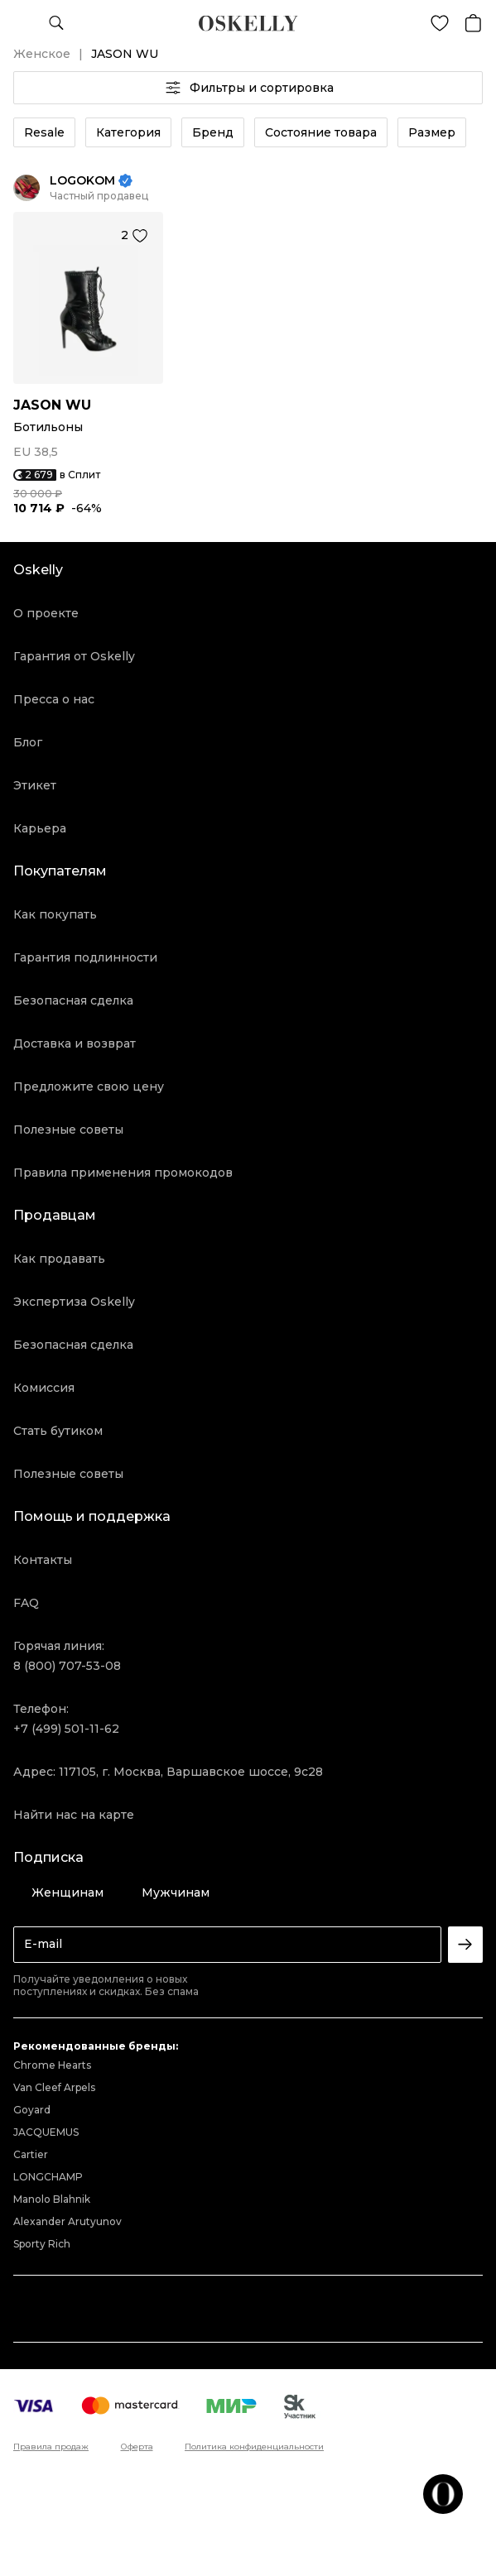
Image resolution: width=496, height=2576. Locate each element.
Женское (41, 53)
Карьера (39, 828)
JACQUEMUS (46, 2132)
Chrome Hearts (52, 2065)
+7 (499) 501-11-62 (66, 1728)
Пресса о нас (53, 699)
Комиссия (44, 1387)
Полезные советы (68, 1129)
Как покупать (55, 914)
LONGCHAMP (48, 2177)
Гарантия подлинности (85, 957)
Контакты (42, 1559)
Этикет (34, 785)
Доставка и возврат (74, 1043)
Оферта (137, 2447)
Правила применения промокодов (123, 1172)
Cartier (30, 2154)
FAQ (26, 1602)
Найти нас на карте (73, 1814)
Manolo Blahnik (51, 2199)
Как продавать (59, 1258)
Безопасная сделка (73, 1000)
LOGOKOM (82, 181)
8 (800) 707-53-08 (67, 1665)
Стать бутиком (58, 1430)
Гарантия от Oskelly (74, 656)
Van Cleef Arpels (54, 2087)
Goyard (32, 2109)
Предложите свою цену (88, 1086)
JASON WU (52, 405)
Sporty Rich (41, 2244)
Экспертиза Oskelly (74, 1301)
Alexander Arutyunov (67, 2221)
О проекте (46, 613)
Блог (27, 742)
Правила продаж (51, 2447)
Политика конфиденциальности (254, 2447)
